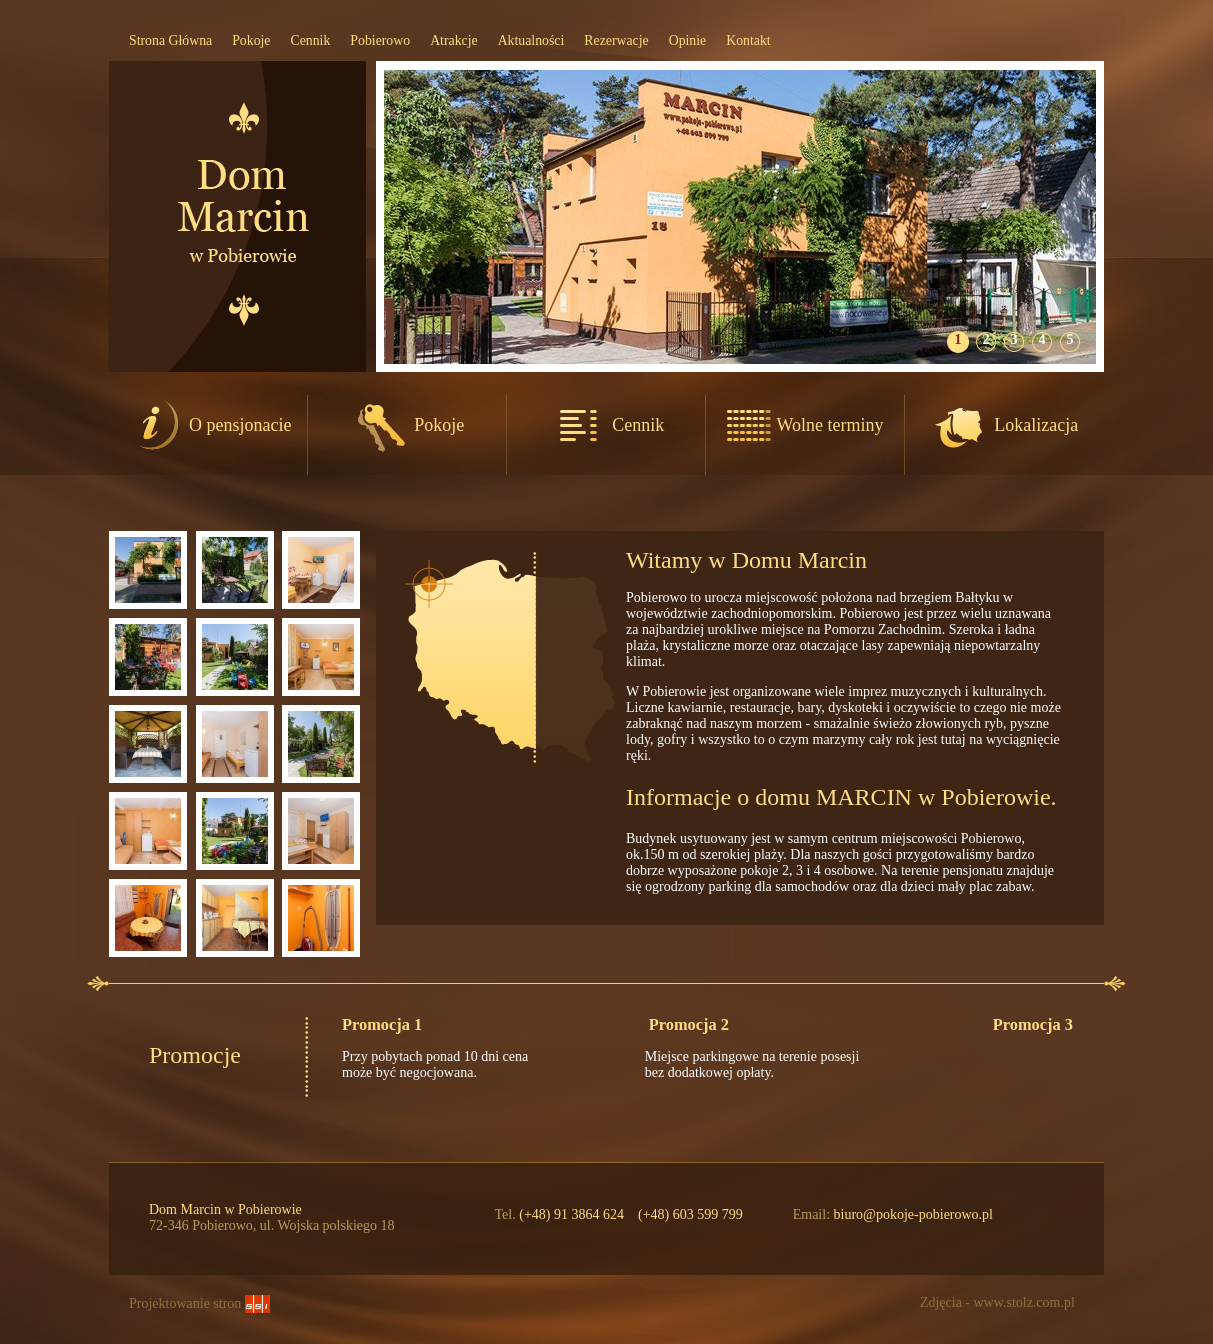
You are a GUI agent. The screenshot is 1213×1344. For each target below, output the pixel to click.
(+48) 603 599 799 (690, 1214)
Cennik (310, 40)
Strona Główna (170, 40)
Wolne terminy (804, 425)
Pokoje (251, 40)
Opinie (688, 40)
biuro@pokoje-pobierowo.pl (913, 1214)
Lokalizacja (1004, 425)
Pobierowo (380, 40)
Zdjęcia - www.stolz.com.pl (997, 1302)
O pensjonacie (208, 425)
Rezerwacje (616, 40)
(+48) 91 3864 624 (571, 1214)
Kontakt (748, 40)
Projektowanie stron (199, 1303)
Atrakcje (454, 40)
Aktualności (531, 40)
